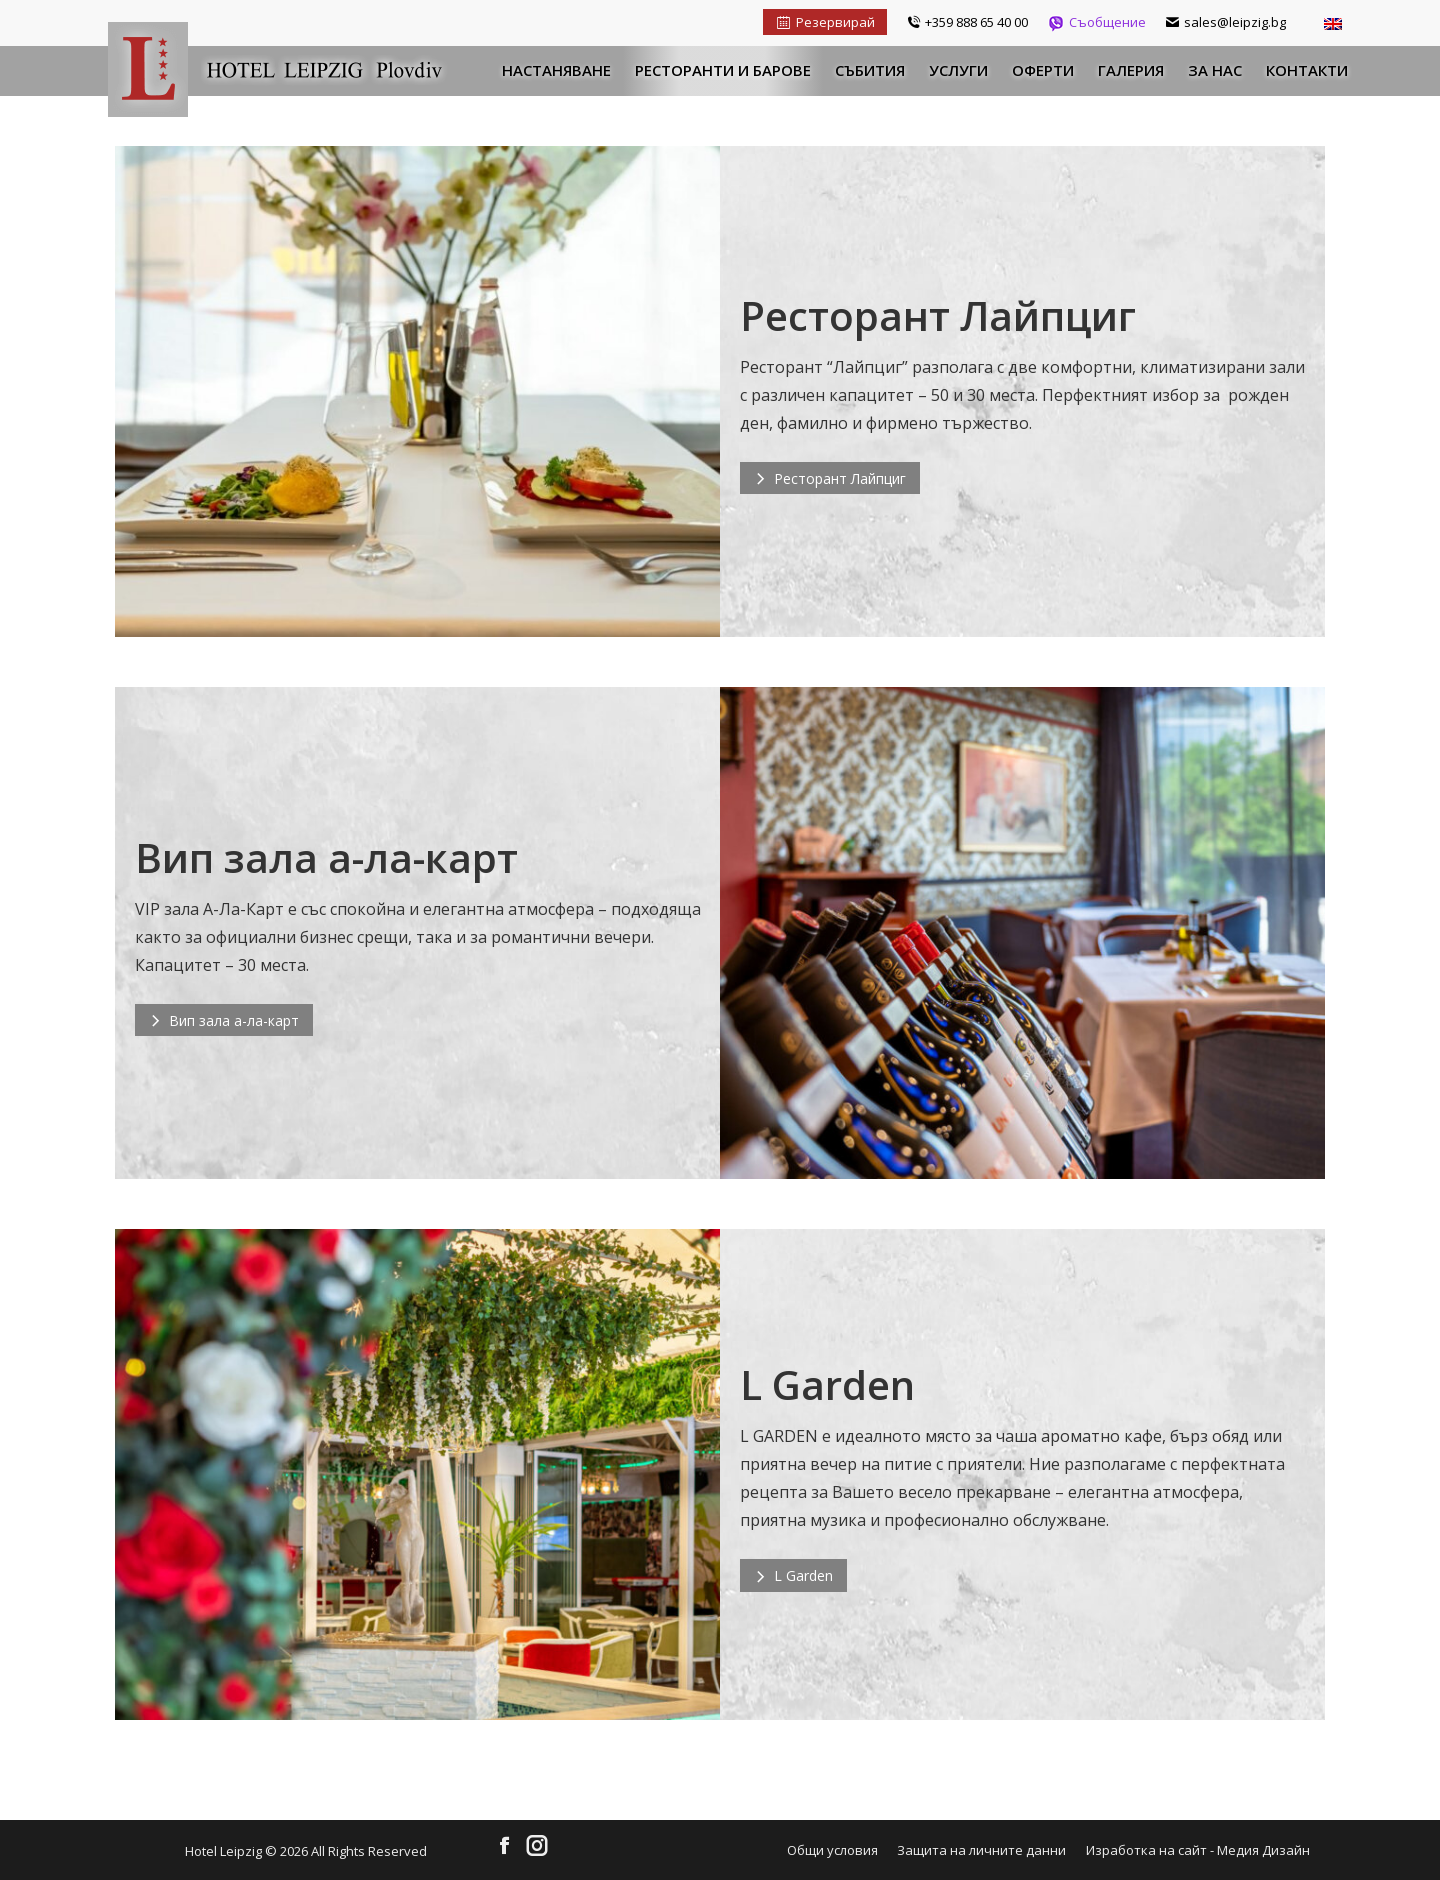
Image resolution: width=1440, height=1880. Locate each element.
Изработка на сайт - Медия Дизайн (1198, 1850)
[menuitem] (556, 71)
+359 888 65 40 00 (967, 22)
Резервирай (825, 22)
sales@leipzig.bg (1226, 22)
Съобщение (1097, 22)
